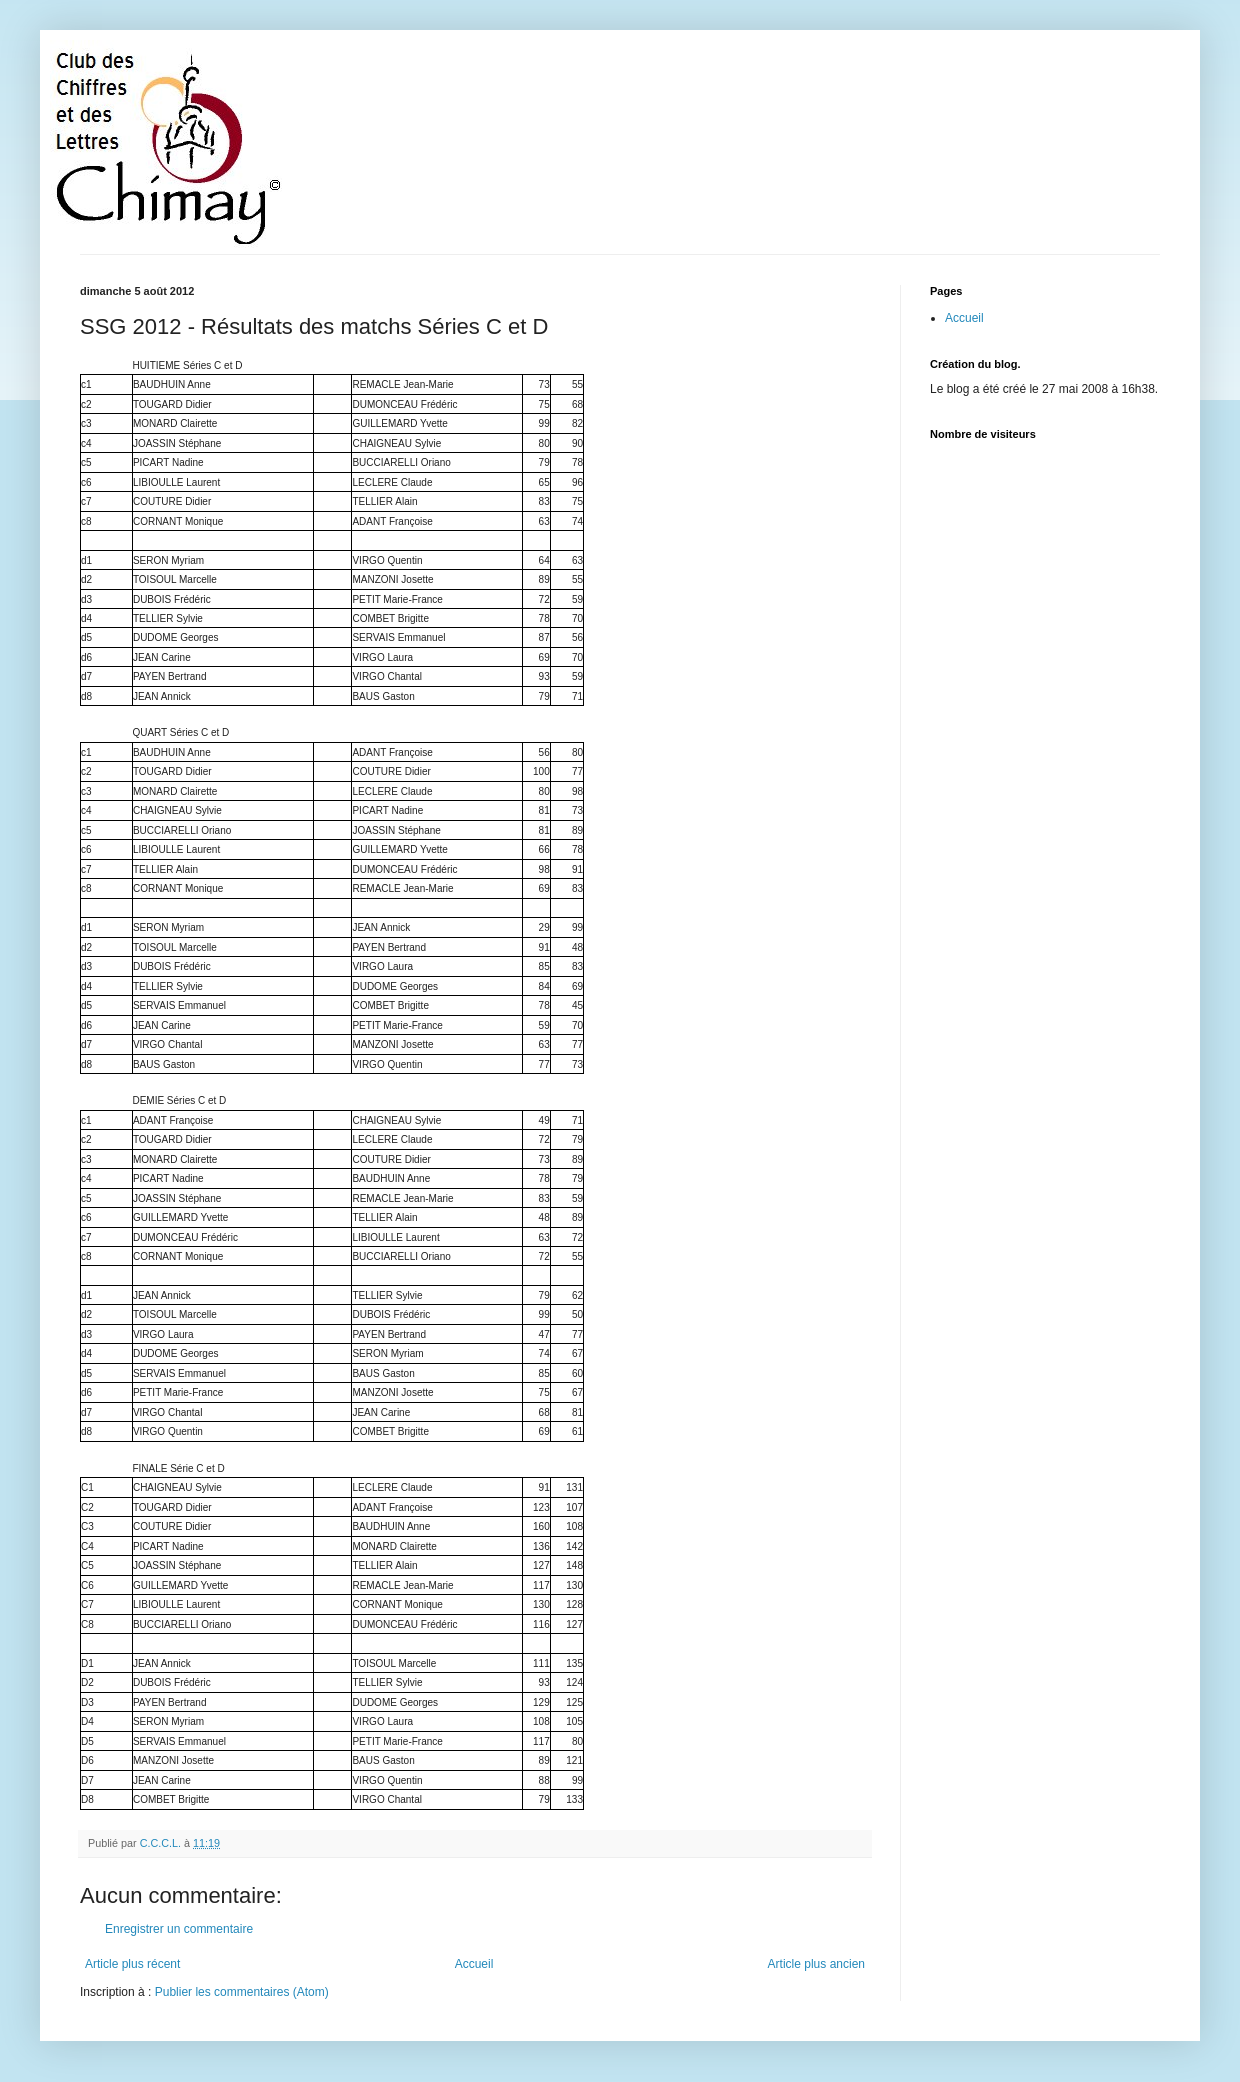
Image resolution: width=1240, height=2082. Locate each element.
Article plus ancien (816, 1964)
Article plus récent (132, 1964)
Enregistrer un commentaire (179, 1929)
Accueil (474, 1964)
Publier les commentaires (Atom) (242, 1992)
